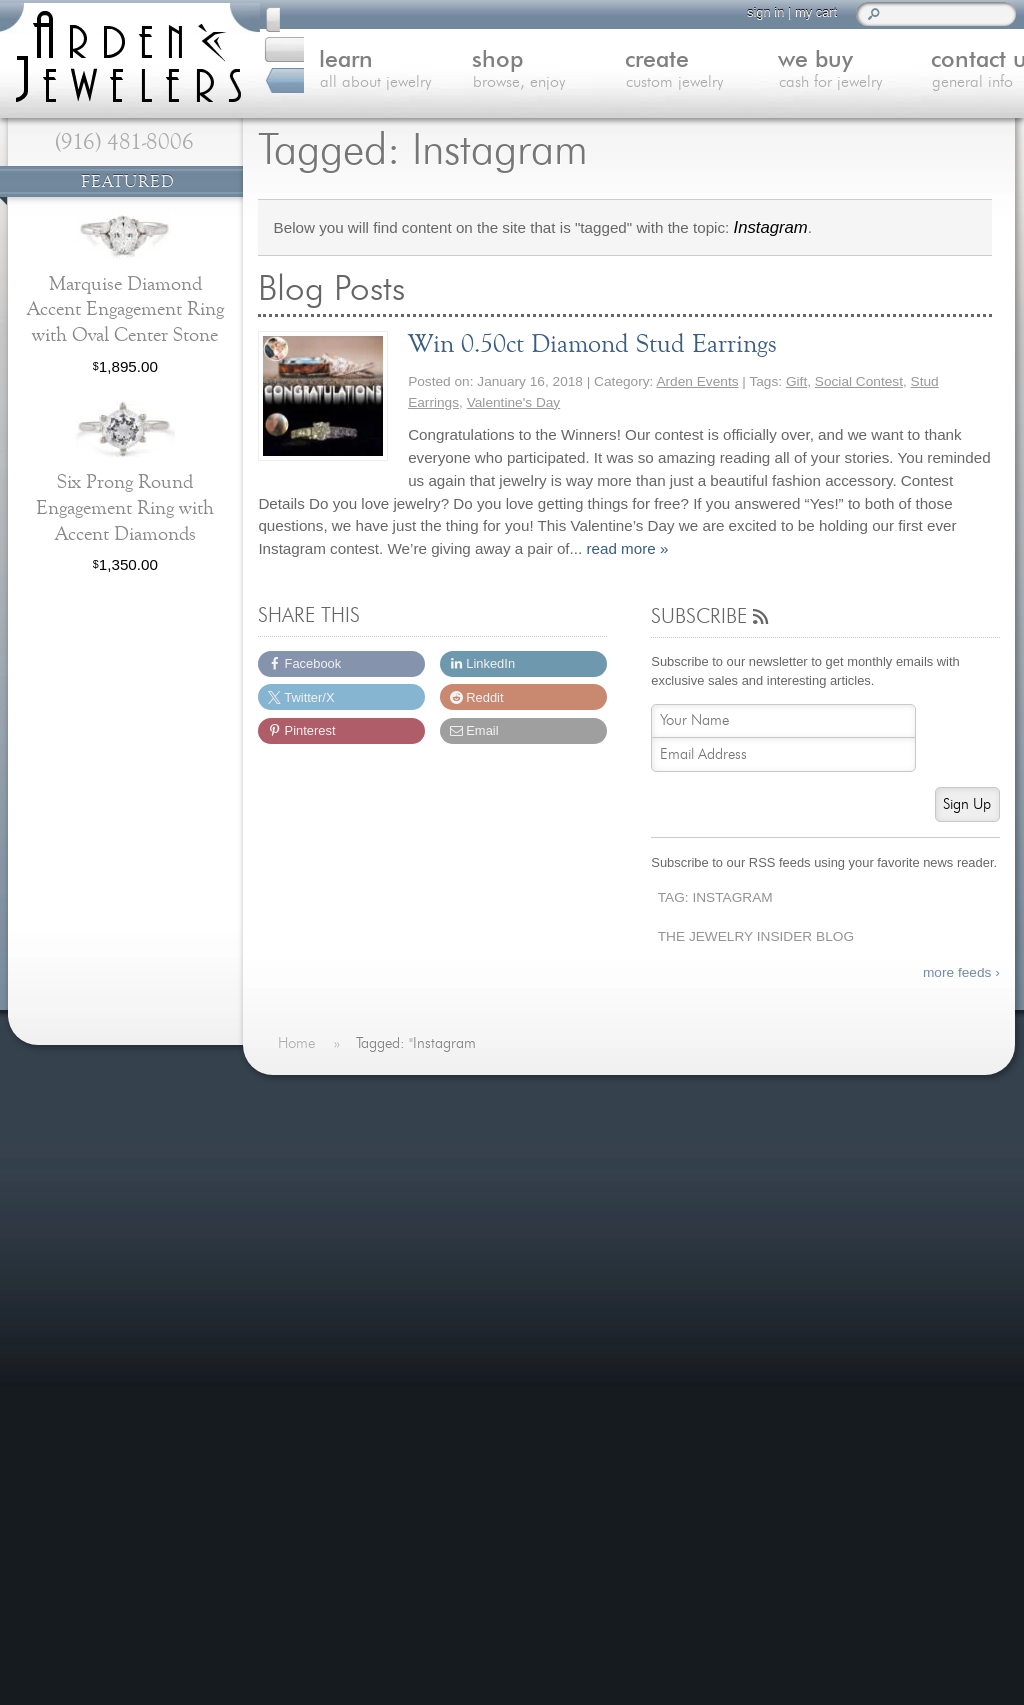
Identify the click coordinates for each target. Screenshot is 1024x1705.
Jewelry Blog (335, 1286)
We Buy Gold (336, 1238)
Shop (309, 1189)
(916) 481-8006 (124, 142)
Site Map (322, 1383)
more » (845, 1230)
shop (493, 72)
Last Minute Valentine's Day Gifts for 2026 (741, 1261)
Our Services (336, 1310)
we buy (792, 72)
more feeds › (961, 972)
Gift (796, 381)
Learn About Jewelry (361, 1165)
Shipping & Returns (357, 1335)
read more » (627, 548)
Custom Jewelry (346, 1213)
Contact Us (329, 1262)
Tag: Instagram (715, 897)
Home (312, 1140)
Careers (319, 1359)
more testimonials (123, 1170)
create (642, 72)
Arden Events (697, 381)
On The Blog (614, 1101)
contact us (941, 72)
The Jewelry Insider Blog (756, 936)
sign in (756, 12)
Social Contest (859, 381)
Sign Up (967, 804)
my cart (807, 12)
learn (344, 72)
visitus (514, 1516)
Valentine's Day (514, 402)
